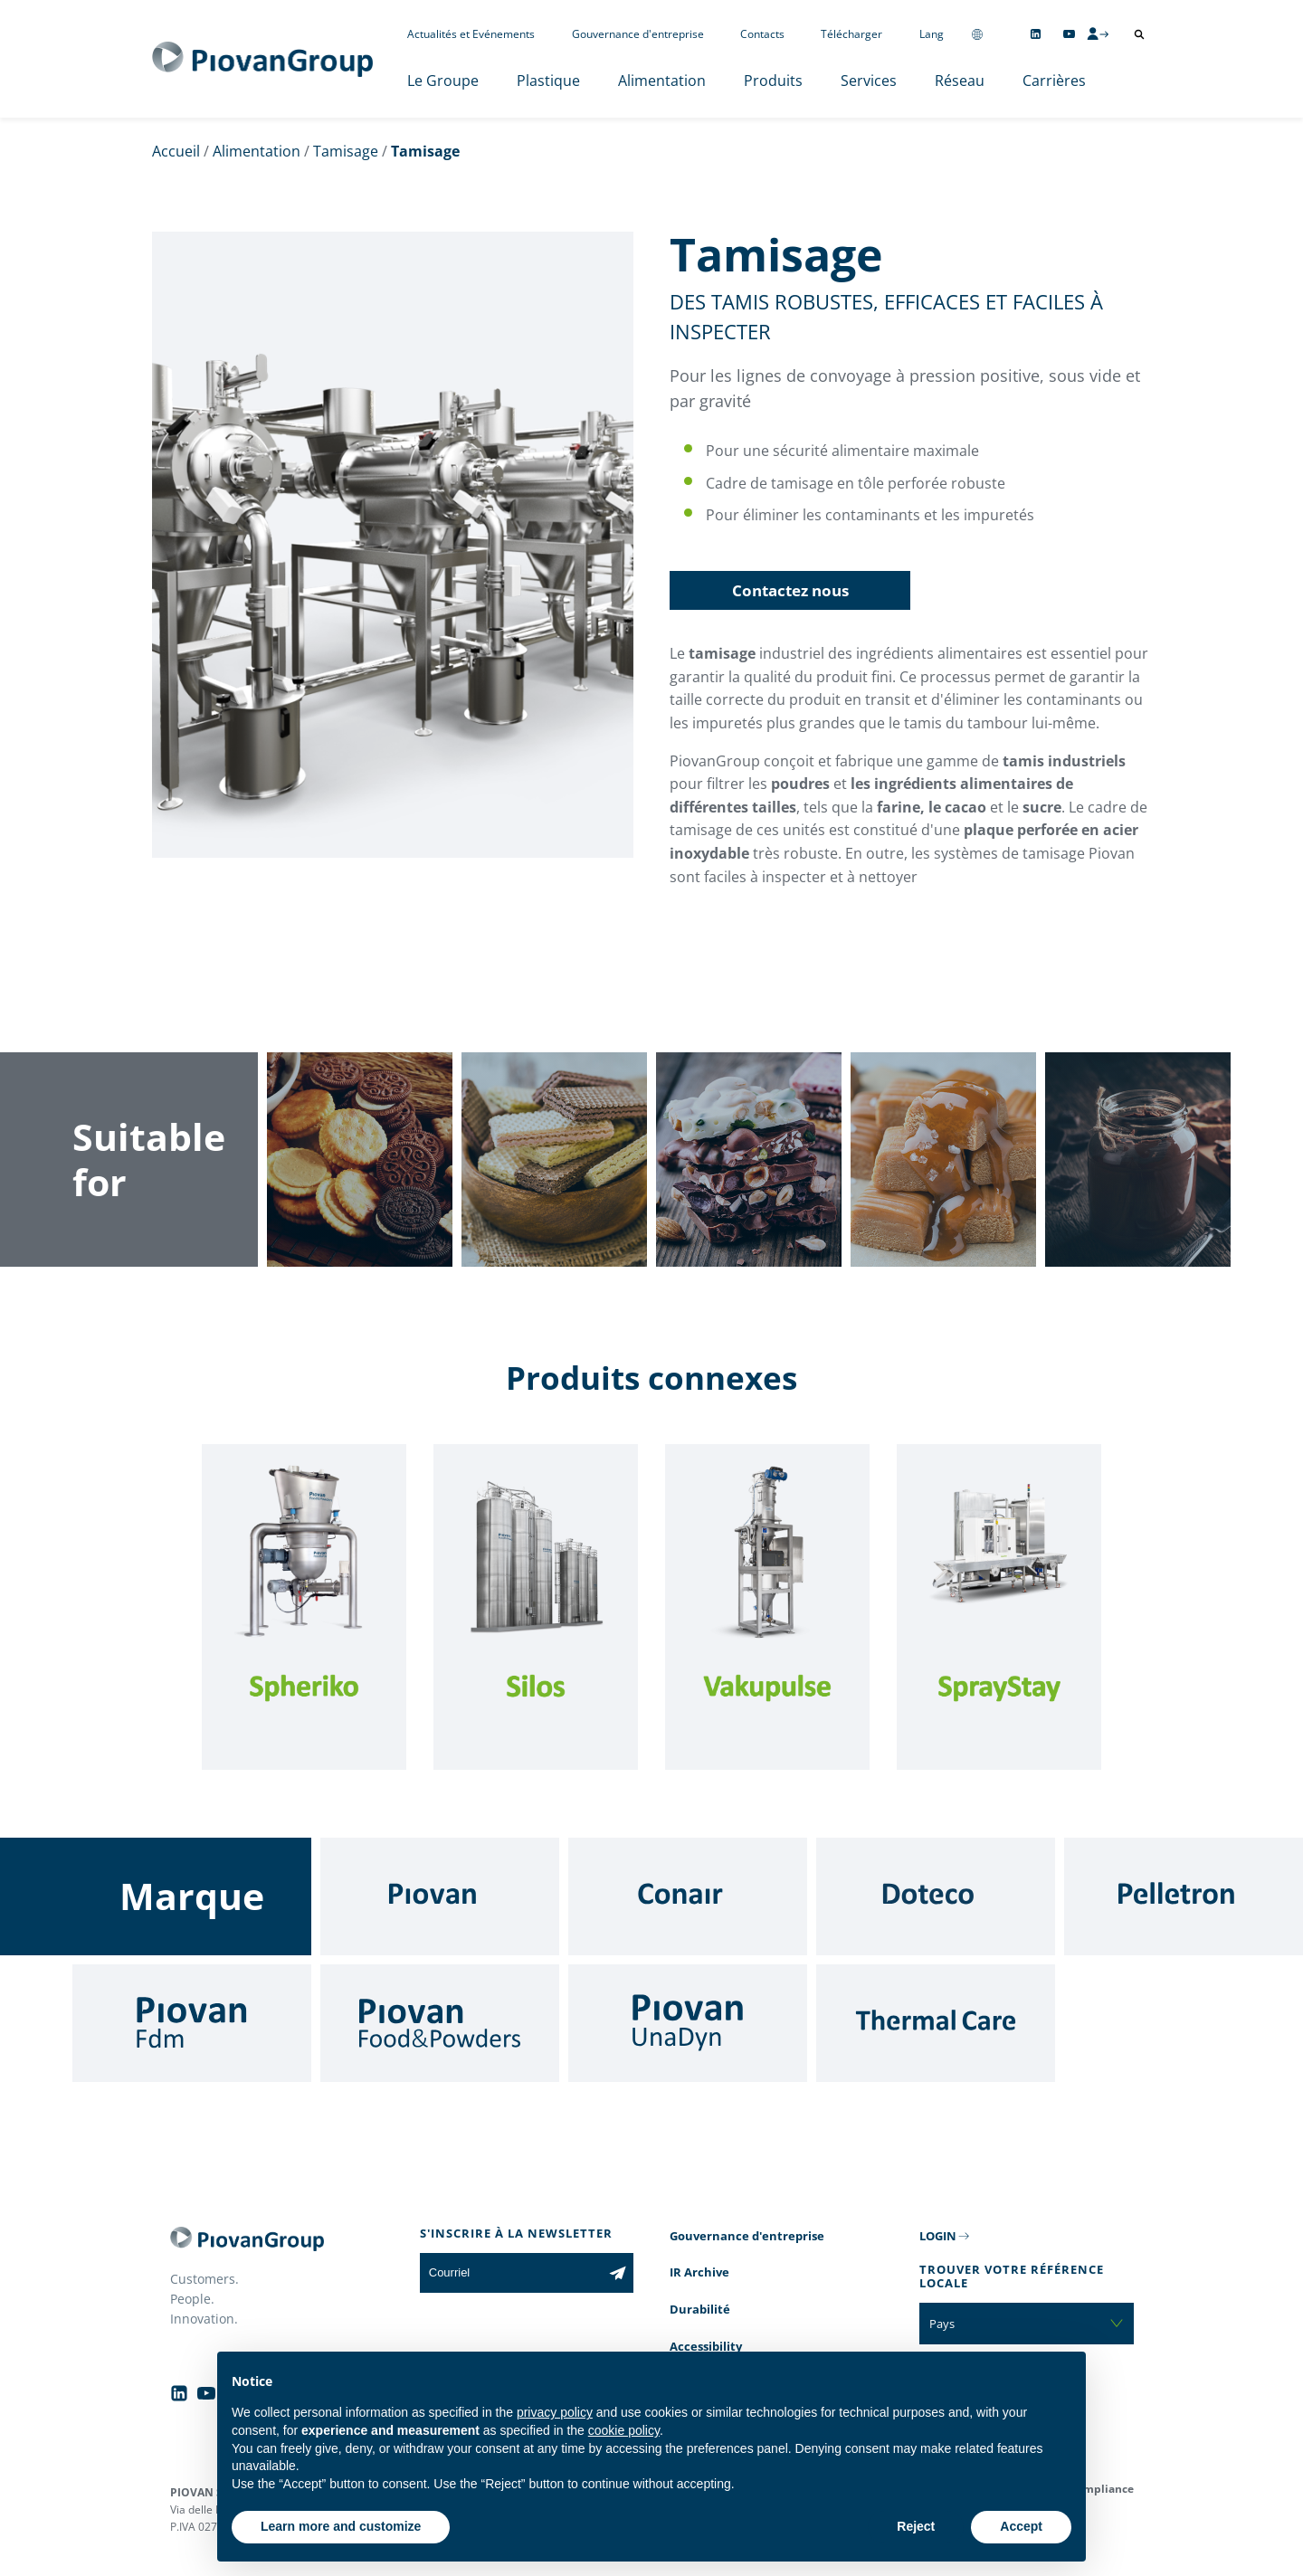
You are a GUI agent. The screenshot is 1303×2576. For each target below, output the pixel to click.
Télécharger (851, 34)
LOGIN (937, 2236)
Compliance (1102, 2488)
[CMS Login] (1097, 33)
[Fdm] (191, 2023)
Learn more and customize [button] (341, 2526)
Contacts (762, 34)
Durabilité (700, 2309)
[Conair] (687, 1896)
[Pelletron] (1183, 1896)
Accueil (176, 151)
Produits (773, 80)
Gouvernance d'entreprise (638, 34)
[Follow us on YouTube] (1069, 34)
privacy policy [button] (555, 2412)
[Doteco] (935, 1896)
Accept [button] (1021, 2526)
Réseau (959, 80)
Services (869, 80)
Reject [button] (916, 2526)
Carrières (1054, 80)
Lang (931, 34)
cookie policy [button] (624, 2430)
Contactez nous (790, 590)
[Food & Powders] (439, 2023)
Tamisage (345, 151)
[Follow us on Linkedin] (1035, 34)
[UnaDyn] (687, 2023)
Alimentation (662, 80)
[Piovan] (439, 1896)
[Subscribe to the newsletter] (617, 2273)
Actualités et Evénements (471, 34)
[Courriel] (511, 2273)
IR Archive (699, 2272)
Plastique (548, 80)
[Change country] (977, 34)
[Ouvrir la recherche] (1139, 34)
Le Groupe (443, 80)
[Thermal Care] (935, 2023)
